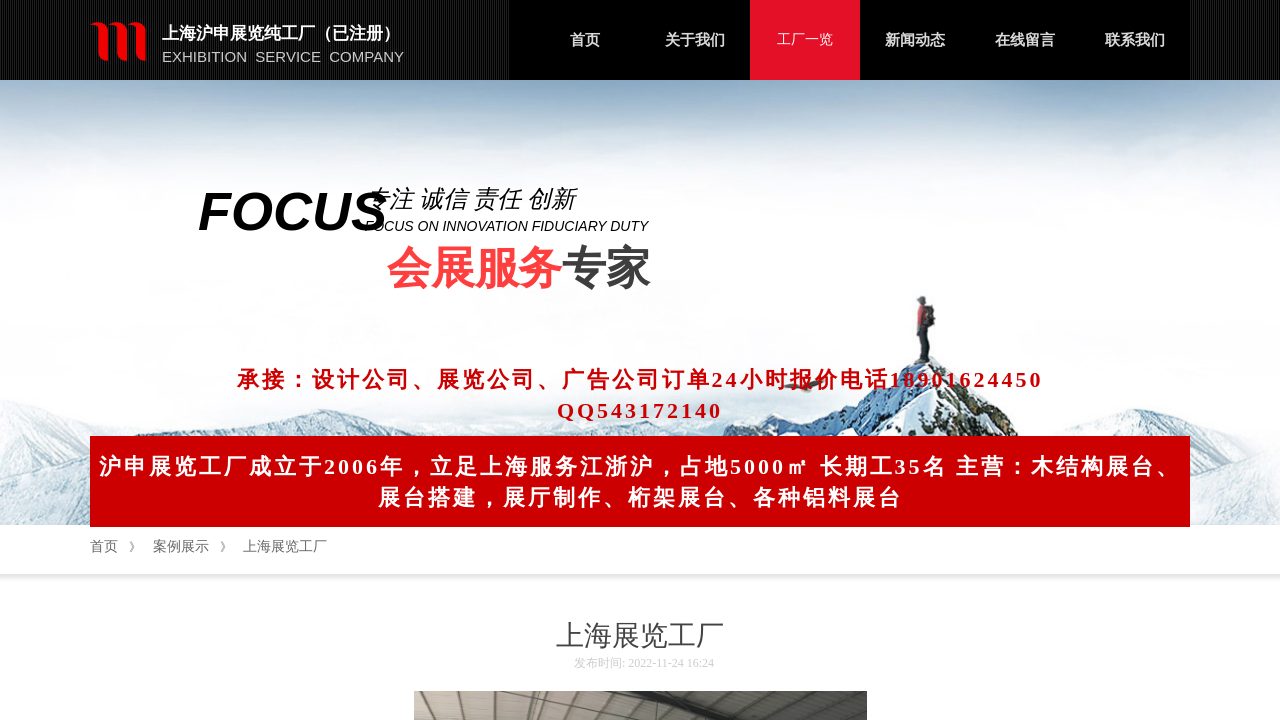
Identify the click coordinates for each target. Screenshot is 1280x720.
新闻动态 (915, 40)
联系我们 (1135, 40)
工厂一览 (805, 39)
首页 (585, 40)
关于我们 (695, 40)
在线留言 (1025, 40)
